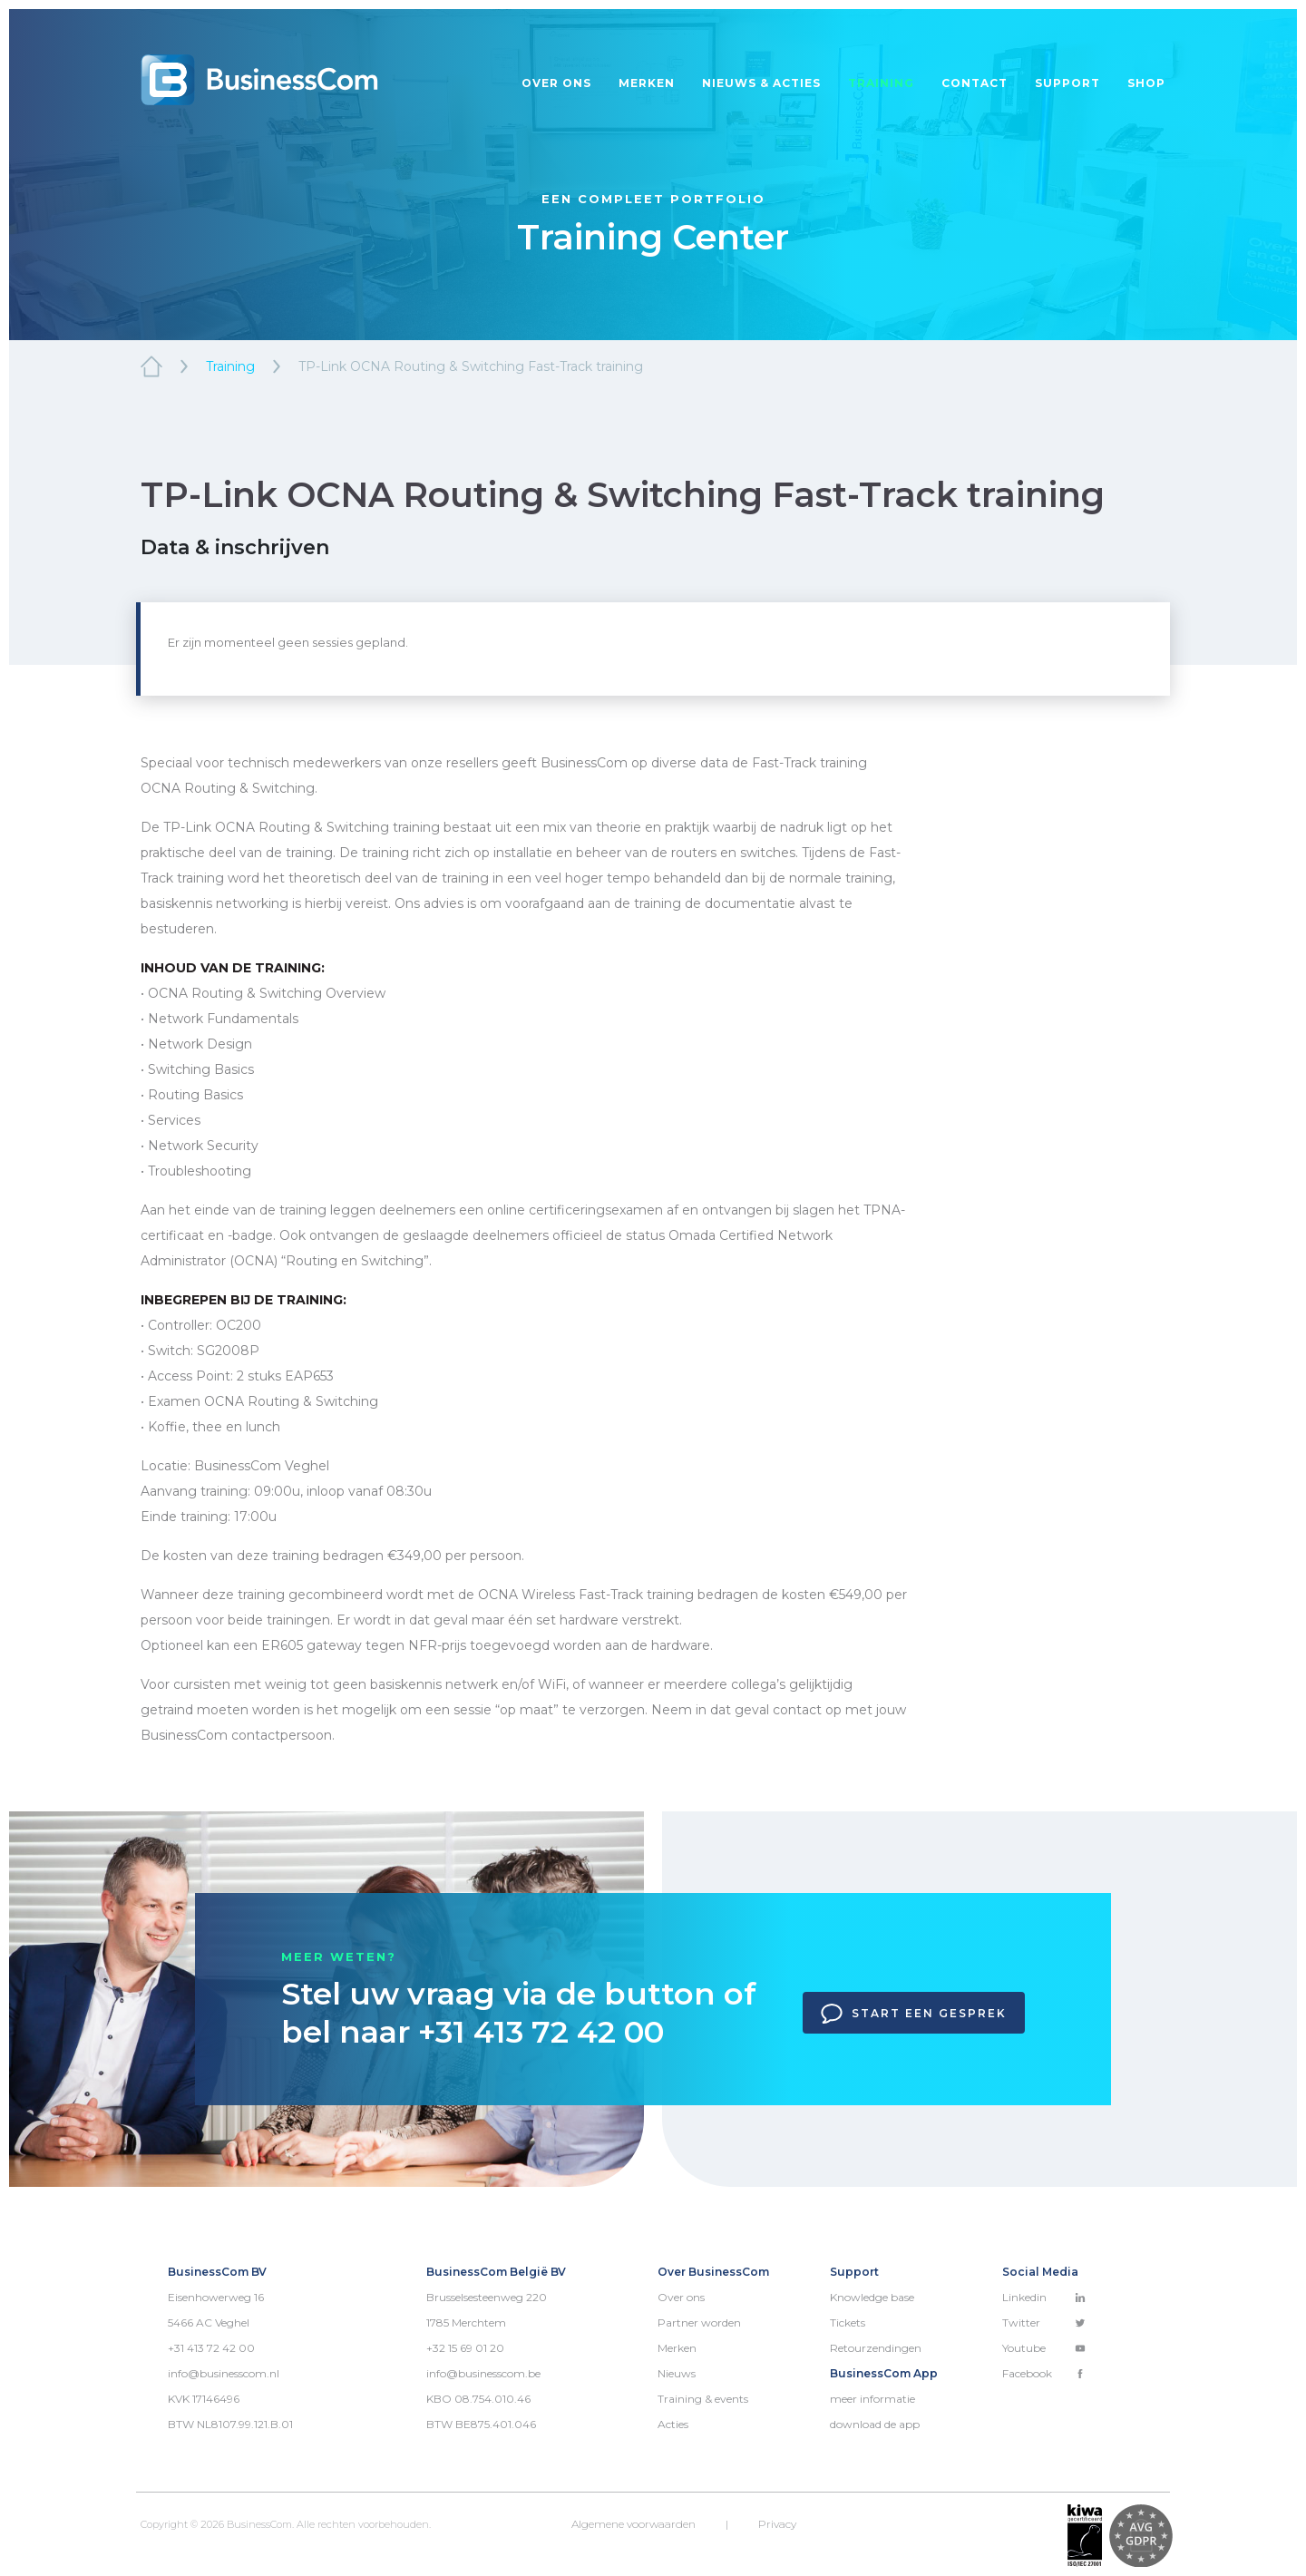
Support (1067, 83)
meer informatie (872, 2398)
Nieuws (677, 2373)
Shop (1146, 83)
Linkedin (1044, 2297)
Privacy (777, 2524)
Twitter (1044, 2322)
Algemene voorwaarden (633, 2524)
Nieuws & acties (761, 83)
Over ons (556, 83)
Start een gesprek (914, 2014)
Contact (974, 83)
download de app (875, 2424)
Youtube (1044, 2348)
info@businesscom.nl (223, 2373)
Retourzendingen (875, 2348)
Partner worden (699, 2322)
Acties (673, 2424)
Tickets (847, 2322)
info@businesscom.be (483, 2373)
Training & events (703, 2398)
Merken (647, 83)
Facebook (1044, 2373)
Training (881, 83)
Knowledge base (872, 2297)
